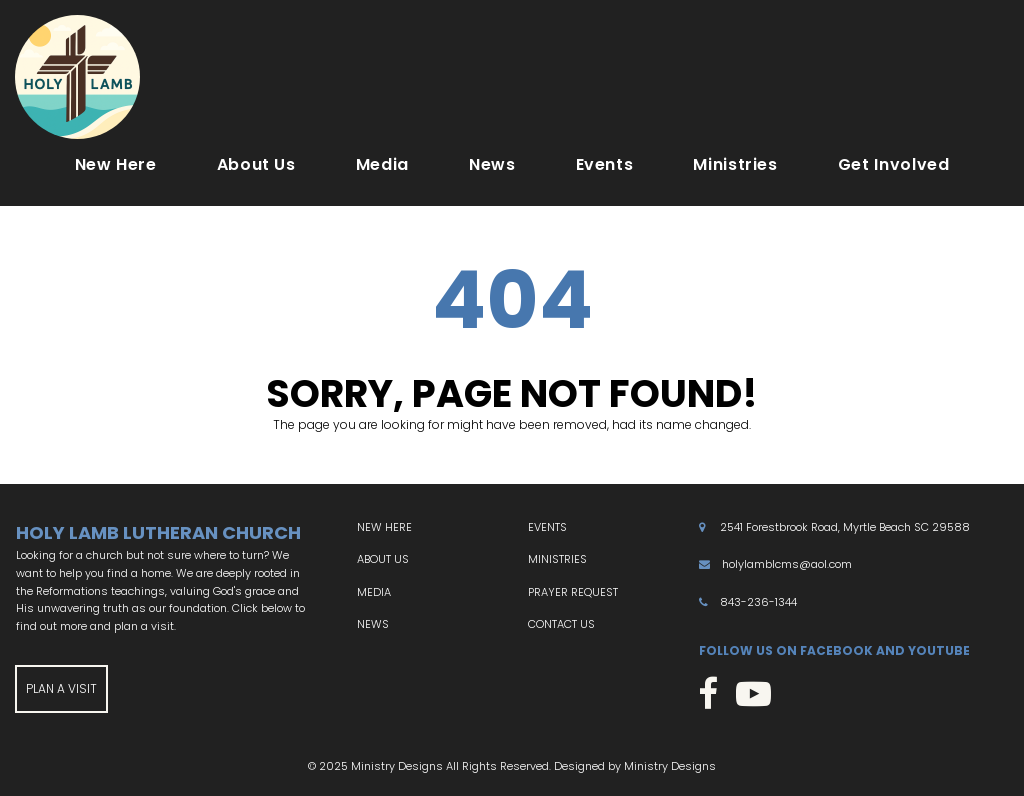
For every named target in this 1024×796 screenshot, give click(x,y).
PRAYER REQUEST (573, 592)
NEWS (373, 624)
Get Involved (894, 164)
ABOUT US (383, 559)
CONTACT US (561, 624)
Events (605, 164)
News (492, 164)
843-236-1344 (758, 602)
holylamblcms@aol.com (787, 564)
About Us (256, 164)
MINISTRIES (557, 559)
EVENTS (547, 527)
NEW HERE (384, 527)
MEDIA (374, 592)
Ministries (735, 164)
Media (382, 164)
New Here (116, 164)
